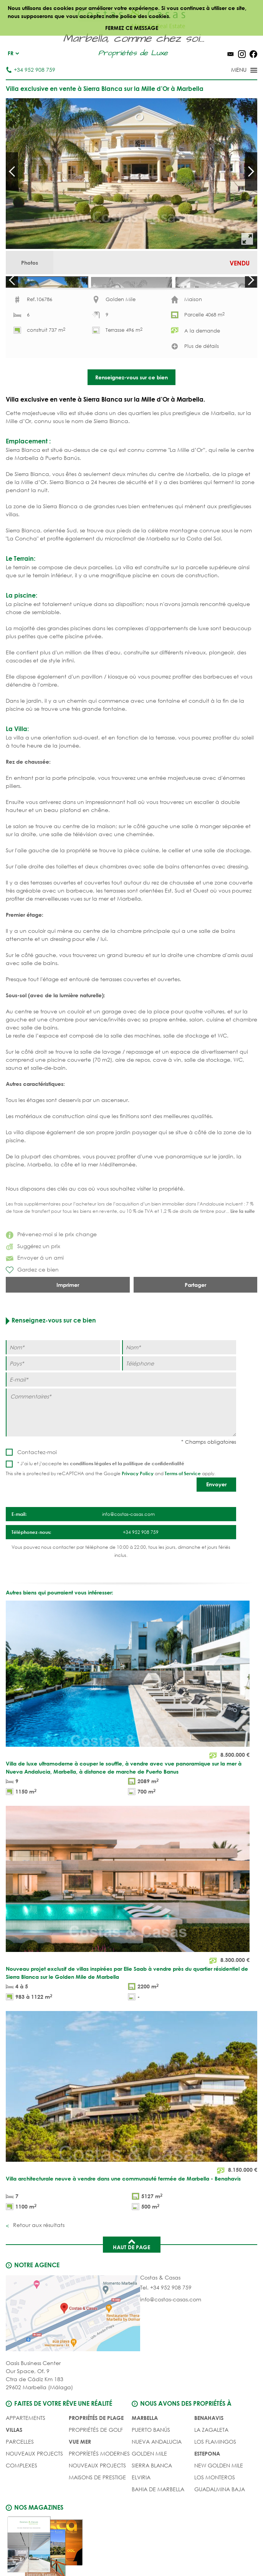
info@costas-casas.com (170, 2337)
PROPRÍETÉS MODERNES (99, 2491)
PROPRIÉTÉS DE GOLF (96, 2467)
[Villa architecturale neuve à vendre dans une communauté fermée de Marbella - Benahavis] (131, 2150)
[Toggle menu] (234, 70)
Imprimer (67, 1322)
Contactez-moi (37, 1490)
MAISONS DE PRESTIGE (97, 2515)
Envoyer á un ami (35, 1295)
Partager (195, 1322)
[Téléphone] (179, 1401)
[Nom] (63, 1385)
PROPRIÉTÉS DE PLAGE (96, 2455)
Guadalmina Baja (219, 2527)
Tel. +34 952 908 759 (166, 2325)
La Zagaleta (211, 2467)
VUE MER (80, 2479)
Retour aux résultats (38, 2263)
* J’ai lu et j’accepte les (100, 1501)
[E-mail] (121, 1417)
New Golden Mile (218, 2503)
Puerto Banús (151, 2467)
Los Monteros (214, 2515)
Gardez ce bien (32, 1308)
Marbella (145, 2455)
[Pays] (63, 1401)
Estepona (207, 2491)
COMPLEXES (21, 2503)
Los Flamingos (215, 2479)
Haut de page (131, 2282)
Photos (29, 262)
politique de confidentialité (153, 1501)
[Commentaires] (121, 1450)
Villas (14, 2467)
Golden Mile (149, 2491)
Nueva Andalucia (157, 2479)
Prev (12, 171)
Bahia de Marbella (158, 2527)
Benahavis (208, 2455)
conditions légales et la (96, 1501)
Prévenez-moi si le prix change (51, 1272)
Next (251, 171)
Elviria (141, 2515)
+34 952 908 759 (30, 69)
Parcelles (20, 2479)
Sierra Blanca (152, 2503)
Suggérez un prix (33, 1284)
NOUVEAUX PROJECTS (34, 2491)
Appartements (25, 2455)
